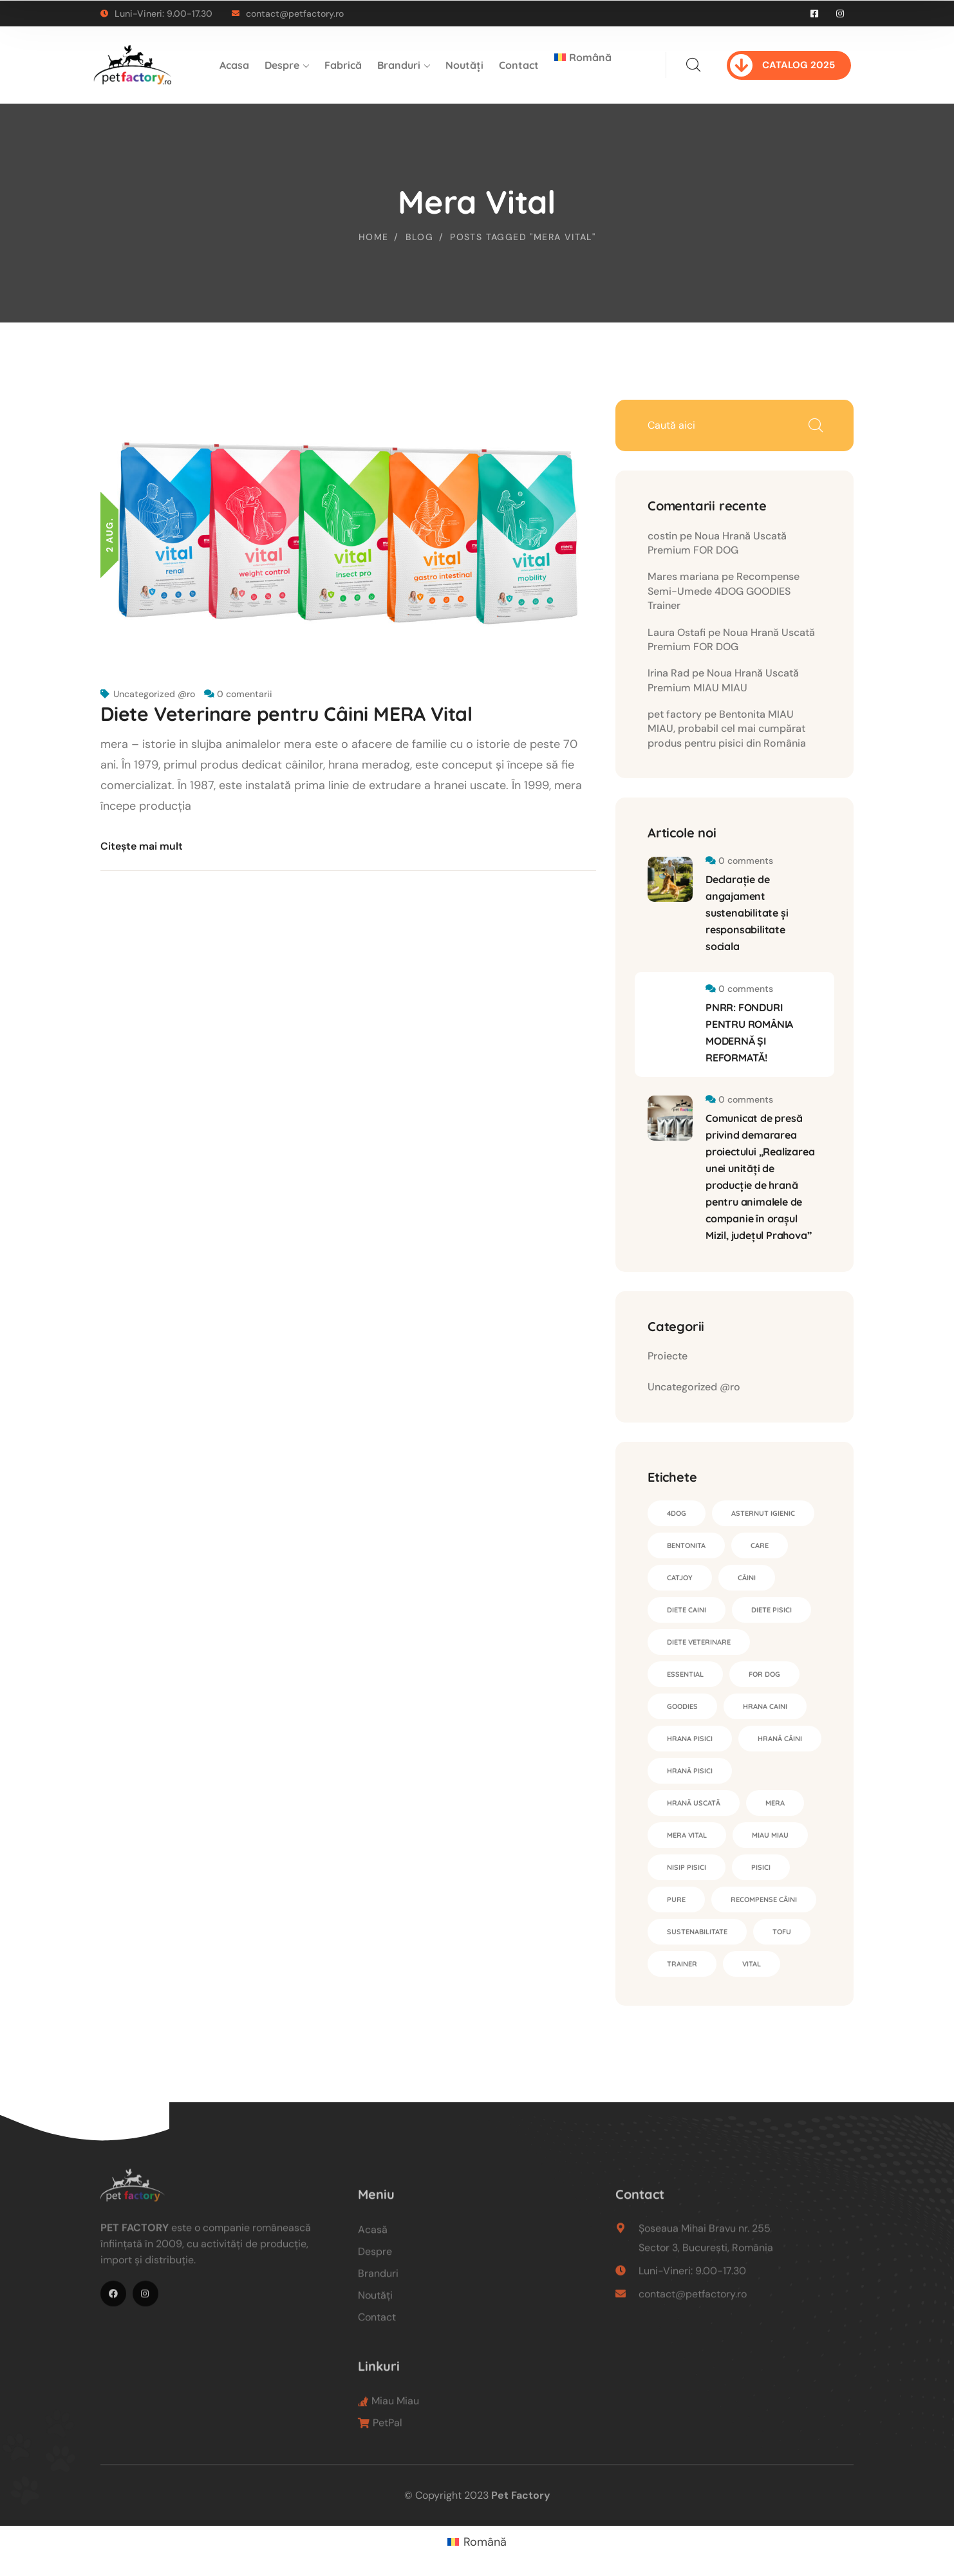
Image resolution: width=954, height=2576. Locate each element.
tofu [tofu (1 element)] (781, 1931)
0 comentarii (244, 694)
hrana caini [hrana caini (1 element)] (765, 1706)
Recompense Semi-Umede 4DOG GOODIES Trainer (724, 591)
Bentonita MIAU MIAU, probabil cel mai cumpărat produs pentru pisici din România (727, 728)
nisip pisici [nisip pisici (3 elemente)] (686, 1867)
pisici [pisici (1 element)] (761, 1867)
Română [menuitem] (485, 2542)
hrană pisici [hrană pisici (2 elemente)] (690, 1770)
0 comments (745, 860)
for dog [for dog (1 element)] (764, 1674)
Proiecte (667, 1356)
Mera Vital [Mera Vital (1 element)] (687, 1835)
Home (374, 237)
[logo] (132, 64)
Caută (815, 425)
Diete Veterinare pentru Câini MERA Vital (286, 714)
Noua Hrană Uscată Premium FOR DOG (717, 543)
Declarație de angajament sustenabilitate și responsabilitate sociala (747, 913)
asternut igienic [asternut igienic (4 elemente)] (763, 1513)
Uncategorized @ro (154, 694)
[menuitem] (583, 65)
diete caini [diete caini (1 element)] (686, 1609)
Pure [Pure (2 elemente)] (676, 1899)
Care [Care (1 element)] (760, 1545)
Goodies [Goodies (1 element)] (682, 1706)
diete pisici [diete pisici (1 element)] (771, 1609)
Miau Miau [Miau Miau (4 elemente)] (770, 1835)
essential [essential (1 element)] (685, 1674)
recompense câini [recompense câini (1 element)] (764, 1899)
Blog (420, 237)
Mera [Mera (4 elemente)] (775, 1802)
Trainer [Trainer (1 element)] (682, 1963)
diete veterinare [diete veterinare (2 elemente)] (699, 1642)
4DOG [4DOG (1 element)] (676, 1513)
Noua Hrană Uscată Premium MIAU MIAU (723, 680)
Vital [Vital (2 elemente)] (751, 1963)
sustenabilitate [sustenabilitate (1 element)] (697, 1931)
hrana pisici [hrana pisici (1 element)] (690, 1738)
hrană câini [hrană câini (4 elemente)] (780, 1738)
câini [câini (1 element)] (747, 1577)
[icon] (815, 13)
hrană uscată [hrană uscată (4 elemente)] (693, 1802)
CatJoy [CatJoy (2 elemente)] (680, 1577)
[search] (693, 65)
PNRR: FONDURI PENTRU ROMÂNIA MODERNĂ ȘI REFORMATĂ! (749, 1032)
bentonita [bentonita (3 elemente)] (686, 1545)
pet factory (675, 714)
